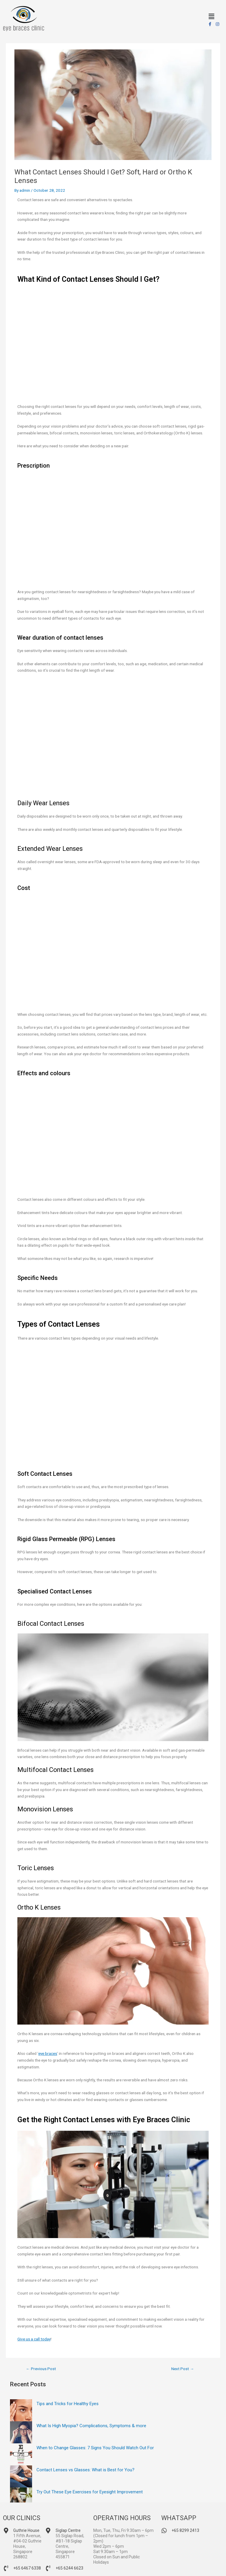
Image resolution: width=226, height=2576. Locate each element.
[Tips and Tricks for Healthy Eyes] (21, 2410)
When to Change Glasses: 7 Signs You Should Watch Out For (95, 2447)
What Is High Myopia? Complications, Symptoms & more (91, 2425)
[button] (211, 16)
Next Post (182, 2368)
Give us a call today (34, 2339)
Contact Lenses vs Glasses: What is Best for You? (85, 2469)
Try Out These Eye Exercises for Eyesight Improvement (89, 2492)
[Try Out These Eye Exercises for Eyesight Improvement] (21, 2498)
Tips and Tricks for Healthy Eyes (67, 2403)
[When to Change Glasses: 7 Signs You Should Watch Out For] (21, 2454)
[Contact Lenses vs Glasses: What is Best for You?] (21, 2476)
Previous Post (41, 2368)
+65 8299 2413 (185, 2530)
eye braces (47, 2053)
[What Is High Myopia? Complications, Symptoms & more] (21, 2432)
